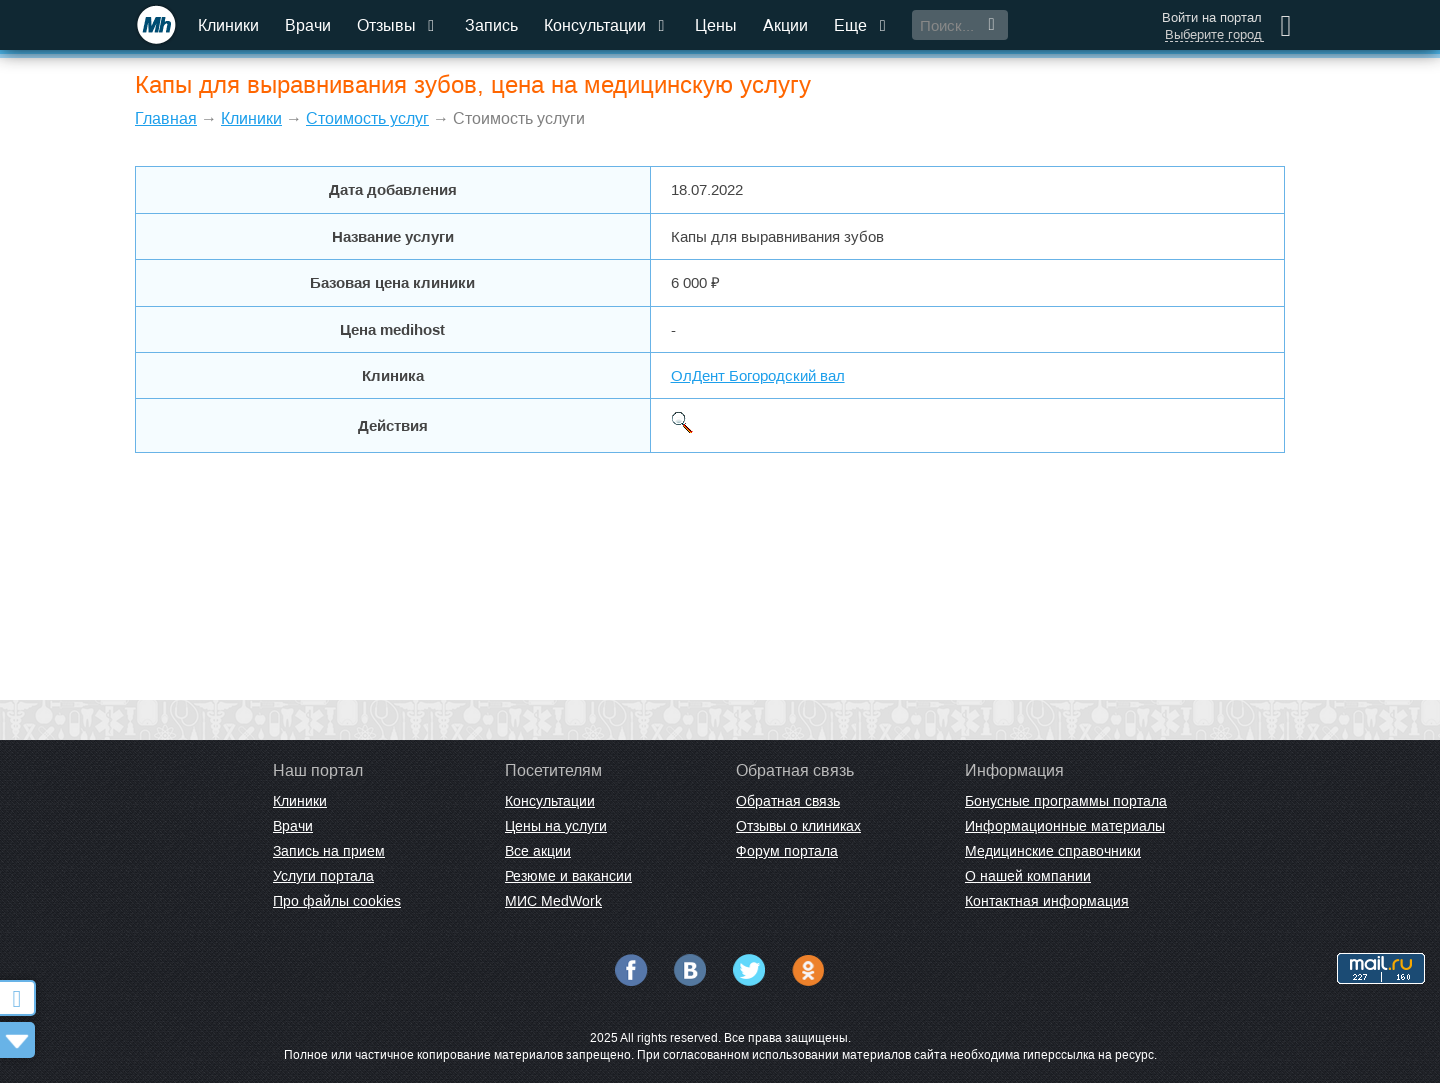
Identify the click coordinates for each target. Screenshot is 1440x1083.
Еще (862, 25)
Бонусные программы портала (1066, 801)
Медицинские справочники (1053, 851)
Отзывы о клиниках (798, 826)
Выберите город (1213, 35)
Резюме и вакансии (568, 876)
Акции (785, 25)
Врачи (308, 25)
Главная (166, 118)
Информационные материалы (1065, 826)
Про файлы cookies (337, 901)
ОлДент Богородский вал (758, 375)
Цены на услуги (556, 826)
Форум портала (787, 851)
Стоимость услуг (367, 118)
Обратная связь (788, 801)
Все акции (538, 851)
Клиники (228, 25)
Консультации (606, 25)
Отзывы (398, 25)
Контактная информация (1047, 901)
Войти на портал (1212, 17)
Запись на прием (329, 851)
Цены (716, 25)
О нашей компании (1028, 876)
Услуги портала (323, 876)
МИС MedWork (553, 901)
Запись (491, 25)
